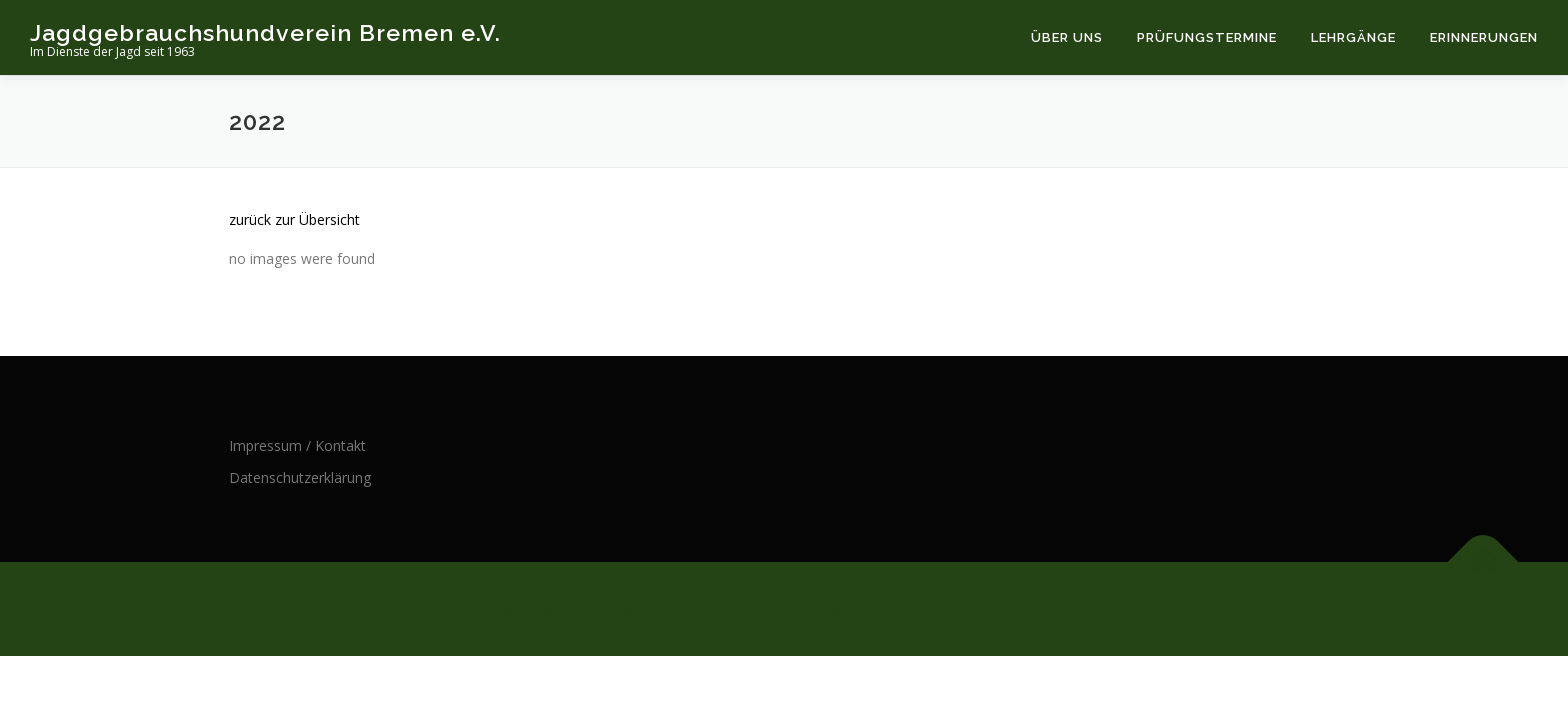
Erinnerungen (1484, 37)
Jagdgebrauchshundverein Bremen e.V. (265, 32)
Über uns (1067, 37)
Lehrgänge (1353, 37)
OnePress (889, 608)
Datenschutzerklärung (300, 477)
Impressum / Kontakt (297, 445)
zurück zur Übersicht (294, 219)
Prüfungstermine (1207, 37)
